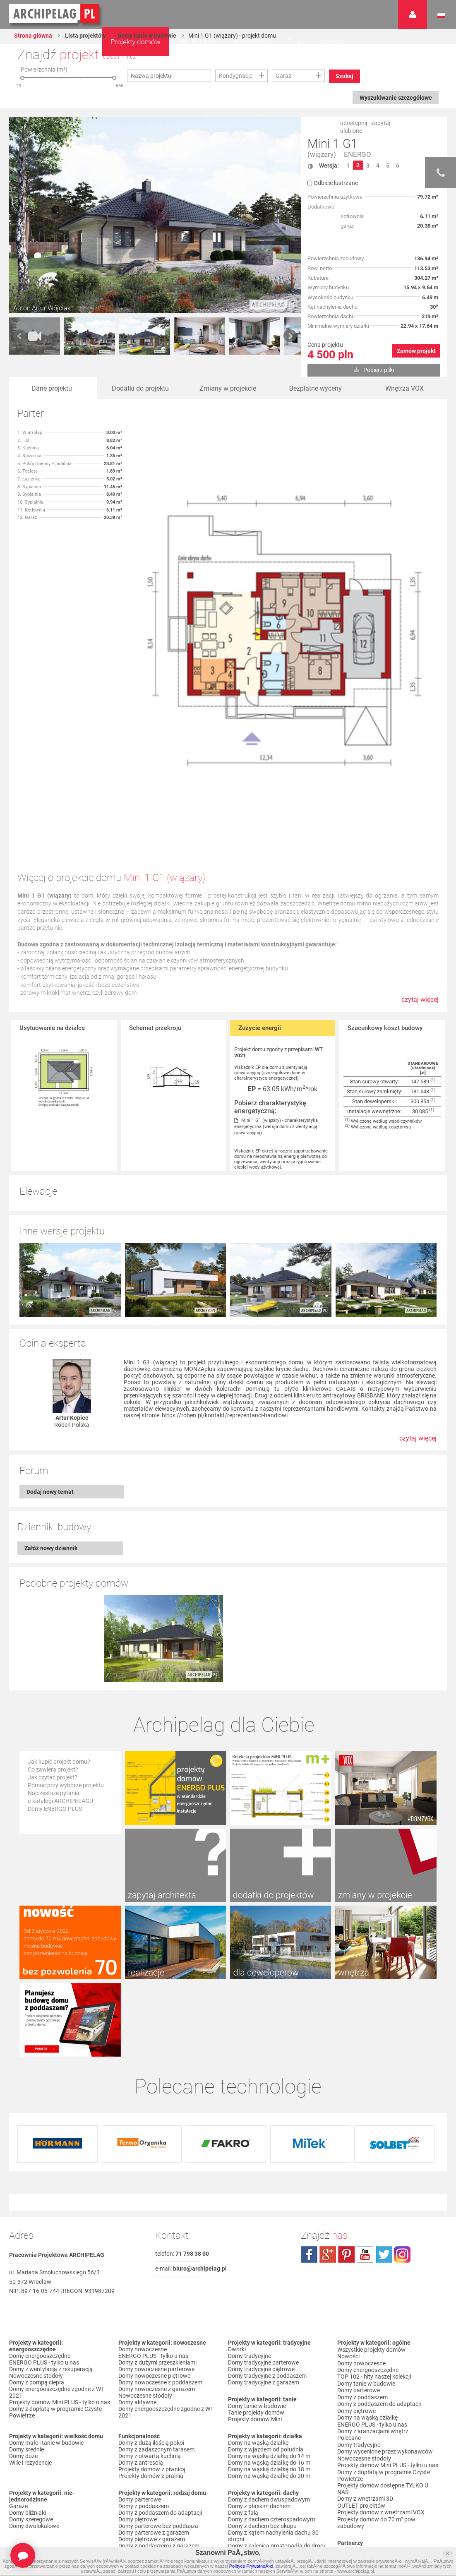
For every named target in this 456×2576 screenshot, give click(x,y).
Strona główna (33, 35)
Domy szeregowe (31, 2359)
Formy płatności (358, 2478)
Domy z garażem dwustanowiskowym (58, 2442)
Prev (19, 336)
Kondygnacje (235, 75)
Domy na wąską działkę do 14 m (269, 2296)
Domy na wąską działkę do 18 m (269, 2309)
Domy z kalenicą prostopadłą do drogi (276, 2386)
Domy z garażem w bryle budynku (52, 2449)
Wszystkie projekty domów (371, 2189)
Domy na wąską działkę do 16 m (269, 2303)
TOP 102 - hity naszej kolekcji (374, 2216)
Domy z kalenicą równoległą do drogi (275, 2392)
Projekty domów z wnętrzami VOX (381, 2348)
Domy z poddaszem (143, 2346)
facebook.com (309, 2094)
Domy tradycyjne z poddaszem (267, 2216)
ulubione (351, 130)
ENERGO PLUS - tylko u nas (44, 2202)
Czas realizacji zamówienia (371, 2498)
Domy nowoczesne (142, 2189)
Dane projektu (51, 388)
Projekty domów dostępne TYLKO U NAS (382, 2325)
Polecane (349, 2275)
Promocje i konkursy (363, 2385)
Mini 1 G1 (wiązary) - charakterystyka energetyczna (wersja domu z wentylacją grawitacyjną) (276, 1127)
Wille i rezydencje (30, 2303)
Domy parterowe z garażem (153, 2373)
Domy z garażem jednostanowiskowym (59, 2436)
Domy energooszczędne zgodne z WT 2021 (56, 2232)
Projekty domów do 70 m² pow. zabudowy (377, 2358)
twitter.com (383, 2094)
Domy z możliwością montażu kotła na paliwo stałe (167, 2452)
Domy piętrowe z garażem (151, 2379)
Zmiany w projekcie (227, 388)
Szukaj (345, 76)
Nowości (239, 2453)
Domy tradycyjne (249, 2196)
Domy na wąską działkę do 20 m (269, 2316)
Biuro (344, 2422)
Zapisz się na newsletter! (368, 2435)
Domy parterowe (139, 2339)
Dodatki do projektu (140, 388)
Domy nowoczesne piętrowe (154, 2216)
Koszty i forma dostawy (367, 2485)
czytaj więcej (420, 1004)
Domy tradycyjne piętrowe (261, 2209)
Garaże (18, 2346)
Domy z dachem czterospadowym (271, 2359)
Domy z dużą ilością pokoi (151, 2283)
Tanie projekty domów (256, 2252)
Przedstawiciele (357, 2398)
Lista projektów (85, 35)
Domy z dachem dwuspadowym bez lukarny (274, 2402)
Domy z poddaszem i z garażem (158, 2386)
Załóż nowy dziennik (50, 1475)
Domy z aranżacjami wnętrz (372, 2269)
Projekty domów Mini (255, 2259)
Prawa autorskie (358, 2505)
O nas (295, 42)
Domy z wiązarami (142, 2436)
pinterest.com (346, 2094)
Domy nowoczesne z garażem (156, 2229)
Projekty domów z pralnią (150, 2316)
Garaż (283, 75)
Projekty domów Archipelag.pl (55, 14)
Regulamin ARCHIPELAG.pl (372, 2472)
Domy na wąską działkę (258, 2283)
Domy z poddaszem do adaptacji (160, 2353)
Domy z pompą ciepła (36, 2222)
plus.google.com (327, 2094)
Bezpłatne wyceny (315, 388)
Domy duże (23, 2296)
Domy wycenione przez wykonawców (385, 2289)
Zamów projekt (416, 351)
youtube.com (365, 2094)
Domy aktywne (137, 2242)
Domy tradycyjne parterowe (263, 2202)
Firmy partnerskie (359, 2392)
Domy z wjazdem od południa (265, 2289)
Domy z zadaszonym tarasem (156, 2289)
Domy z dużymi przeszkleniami (157, 2202)
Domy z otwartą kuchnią (149, 2296)
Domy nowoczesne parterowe (156, 2209)
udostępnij (353, 123)
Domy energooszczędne (39, 2196)
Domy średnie (26, 2289)
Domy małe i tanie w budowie (46, 2283)
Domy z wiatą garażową (40, 2429)
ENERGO (357, 154)
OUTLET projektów (361, 2341)
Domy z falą (243, 2353)
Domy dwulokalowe (34, 2366)
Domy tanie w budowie (147, 35)
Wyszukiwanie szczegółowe (395, 97)
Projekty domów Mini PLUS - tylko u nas (59, 2242)
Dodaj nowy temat (50, 1418)
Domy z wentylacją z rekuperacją (51, 2209)
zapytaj (380, 123)
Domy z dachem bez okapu (262, 2366)
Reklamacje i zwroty (362, 2492)
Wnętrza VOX (404, 388)
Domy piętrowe (137, 2359)
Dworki (237, 2189)
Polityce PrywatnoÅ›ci (251, 2566)
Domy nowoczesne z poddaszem (160, 2222)
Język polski (441, 15)
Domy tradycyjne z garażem (263, 2222)
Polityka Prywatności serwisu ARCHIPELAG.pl (375, 2462)
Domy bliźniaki (27, 2353)
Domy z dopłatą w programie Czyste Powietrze (55, 2252)
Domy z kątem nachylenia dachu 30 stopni (273, 2376)
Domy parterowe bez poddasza (158, 2366)
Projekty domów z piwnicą (151, 2309)
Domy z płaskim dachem (259, 2346)
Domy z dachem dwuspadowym (269, 2339)
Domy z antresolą (140, 2303)
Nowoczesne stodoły (36, 2216)
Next (290, 336)
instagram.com (402, 2094)
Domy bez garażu (31, 2456)
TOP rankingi (244, 2429)
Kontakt (332, 42)
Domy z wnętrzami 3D (365, 2335)
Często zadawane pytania (370, 2428)
